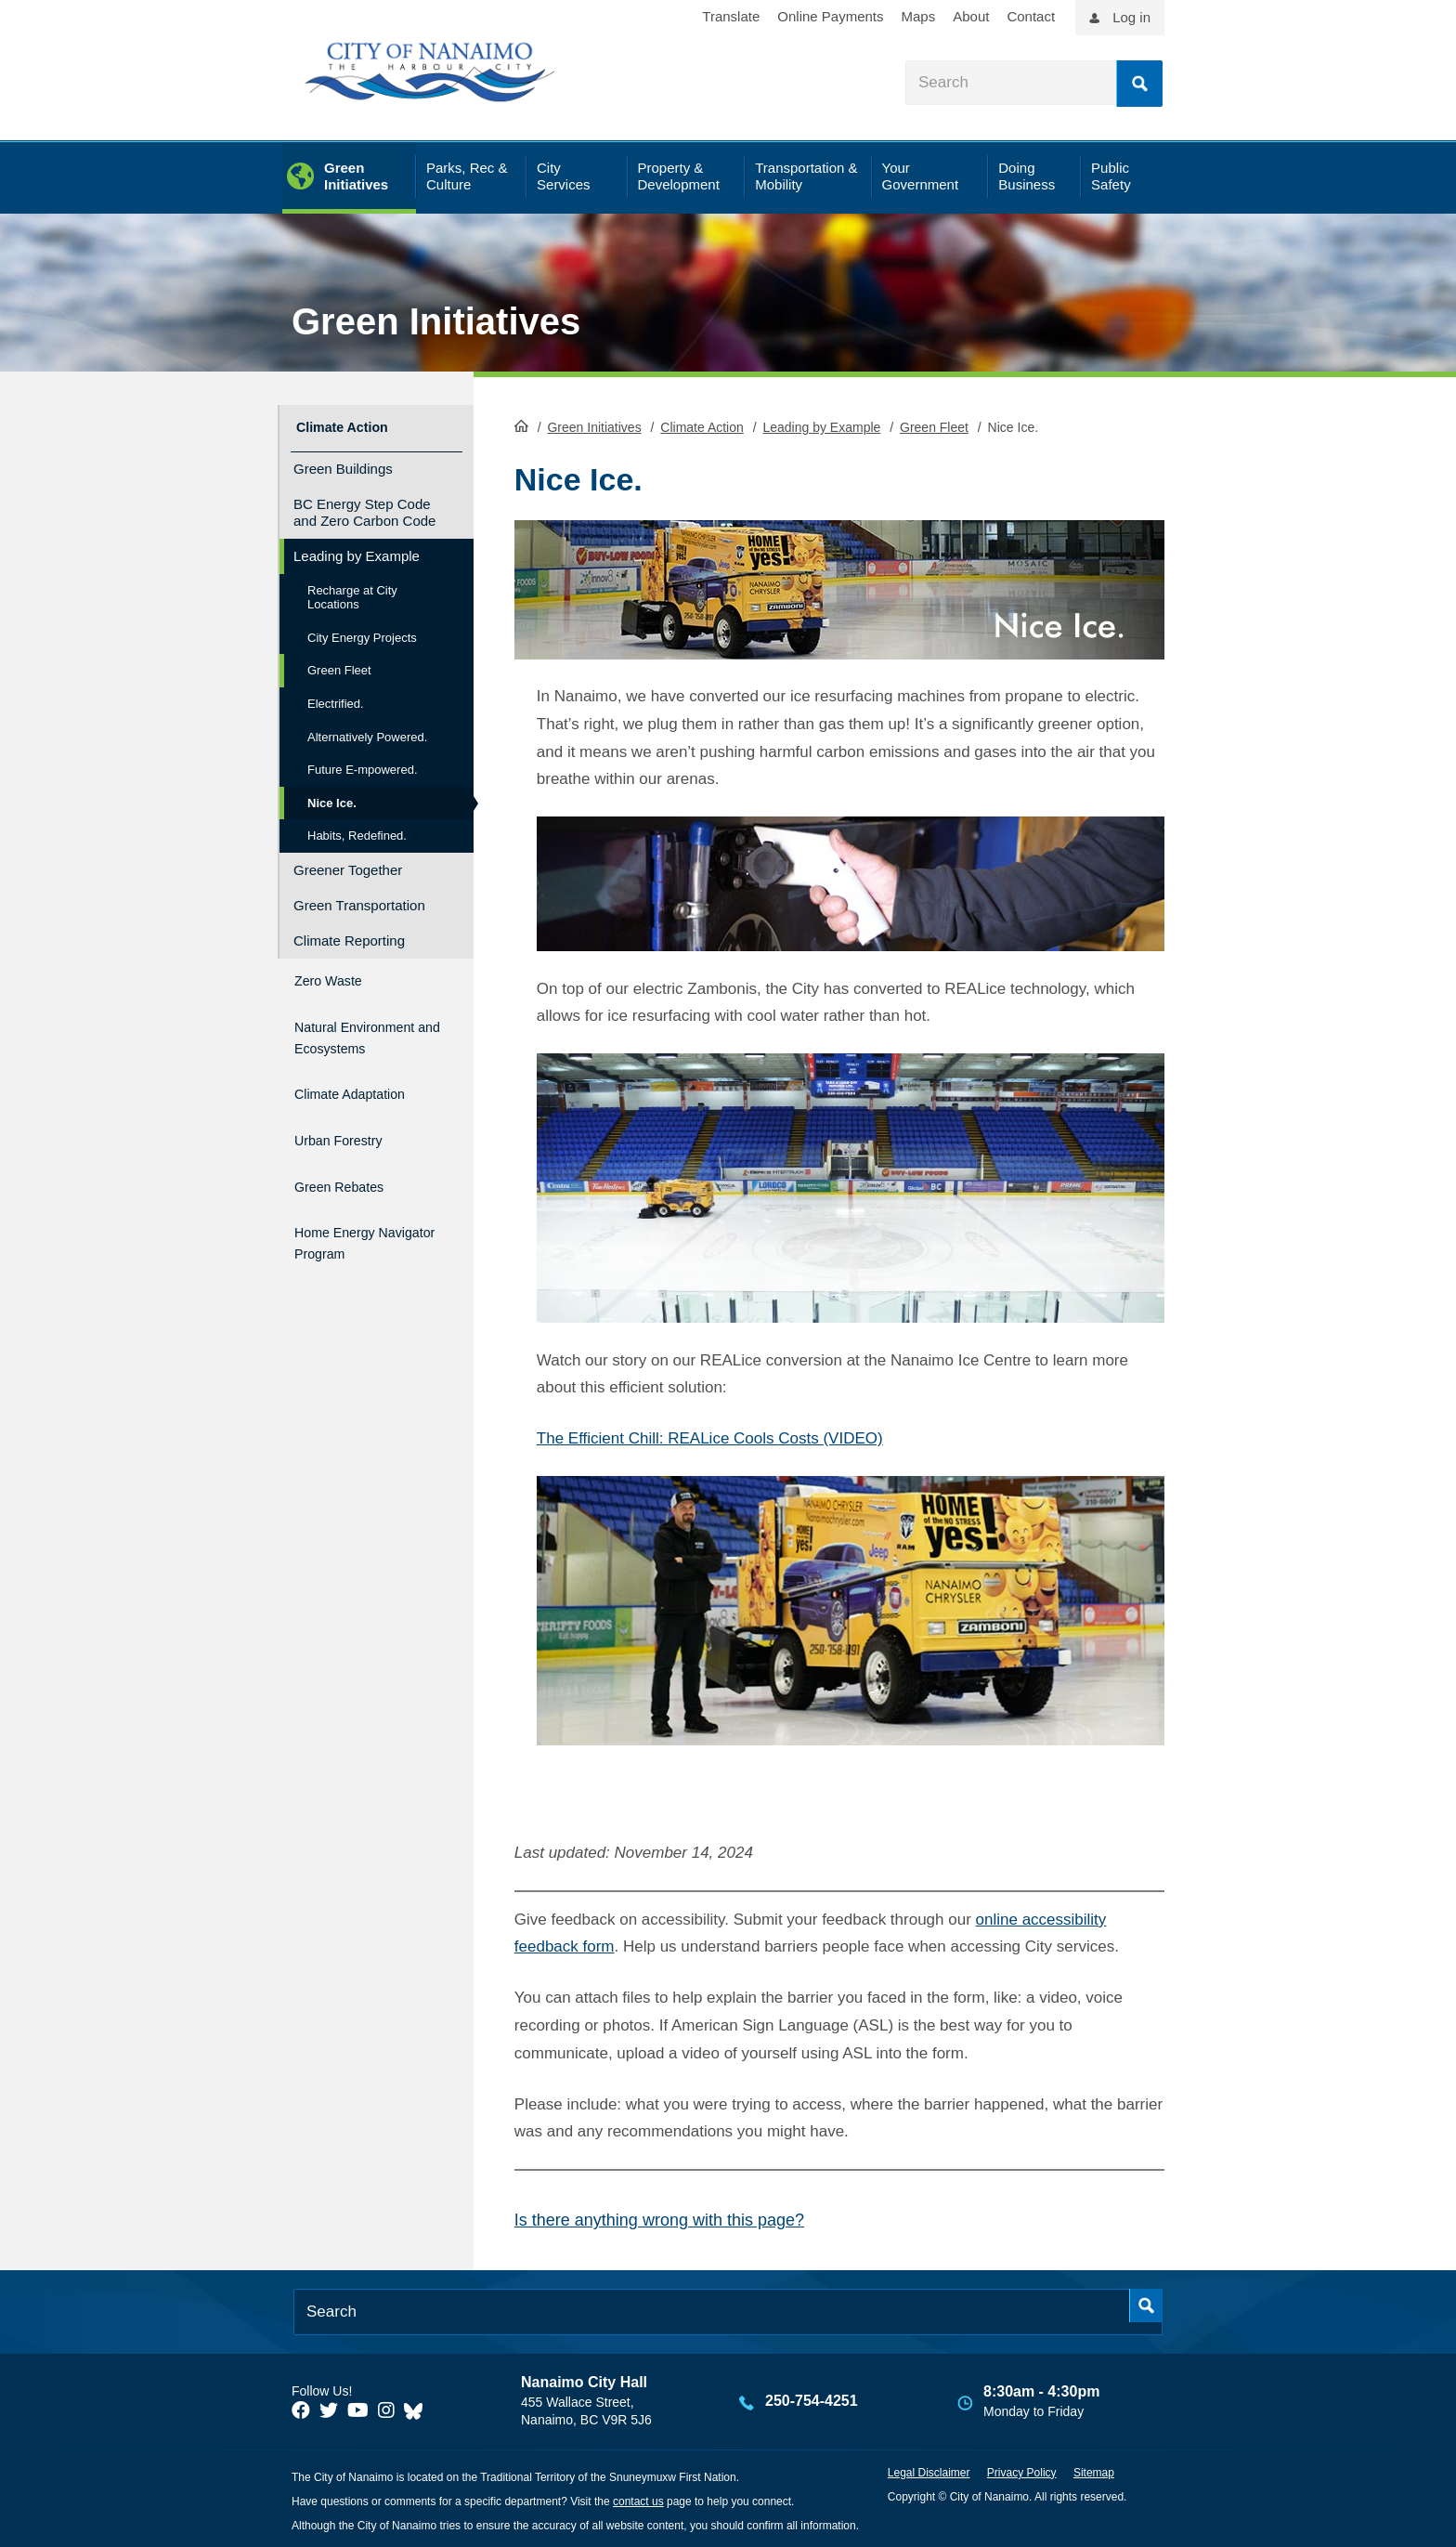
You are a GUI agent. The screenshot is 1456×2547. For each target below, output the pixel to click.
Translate (731, 16)
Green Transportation (359, 899)
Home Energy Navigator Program (365, 1223)
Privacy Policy (1022, 2470)
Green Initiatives (436, 321)
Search (1139, 83)
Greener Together (347, 863)
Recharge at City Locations (352, 591)
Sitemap (1093, 2470)
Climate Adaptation (366, 1093)
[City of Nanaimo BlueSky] (418, 2408)
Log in (1131, 17)
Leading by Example (821, 425)
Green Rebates (351, 1172)
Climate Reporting (349, 934)
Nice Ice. (332, 796)
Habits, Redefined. (357, 830)
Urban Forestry (351, 1133)
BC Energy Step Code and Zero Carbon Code (364, 506)
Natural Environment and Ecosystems (358, 1032)
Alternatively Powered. (367, 731)
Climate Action (701, 425)
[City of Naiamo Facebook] (301, 2408)
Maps (919, 16)
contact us (638, 2499)
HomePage (521, 423)
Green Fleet (934, 425)
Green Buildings (343, 462)
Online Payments (830, 16)
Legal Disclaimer (929, 2470)
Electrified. (335, 697)
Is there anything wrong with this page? (659, 2218)
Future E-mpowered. (362, 763)
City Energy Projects (362, 631)
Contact (1031, 16)
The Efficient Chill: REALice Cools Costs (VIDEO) (710, 1436)
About (971, 16)
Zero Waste (337, 971)
